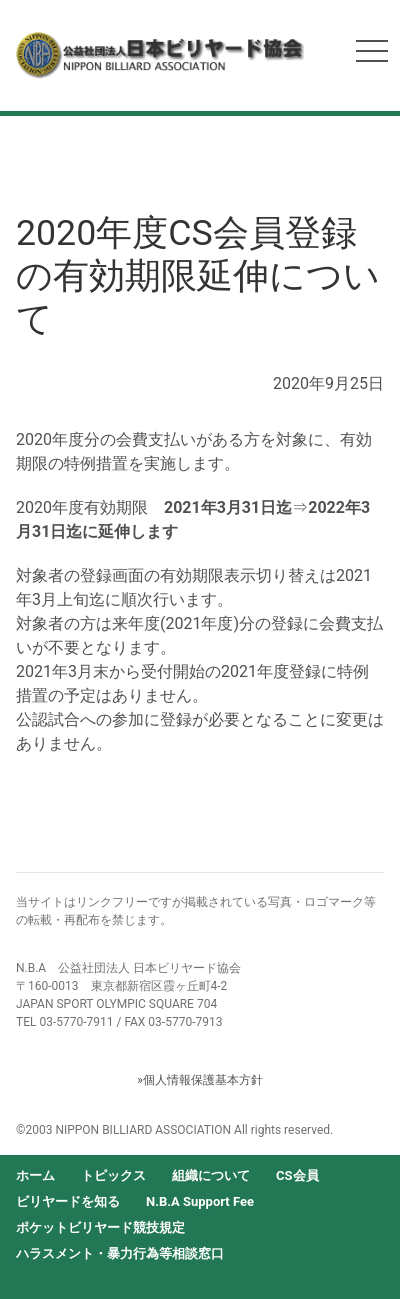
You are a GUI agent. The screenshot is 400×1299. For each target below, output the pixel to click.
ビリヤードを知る (68, 1201)
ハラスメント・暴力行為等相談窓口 (120, 1253)
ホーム (35, 1175)
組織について (211, 1175)
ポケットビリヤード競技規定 (100, 1227)
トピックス (113, 1175)
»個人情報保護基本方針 (200, 1080)
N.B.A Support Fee (200, 1201)
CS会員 (297, 1175)
